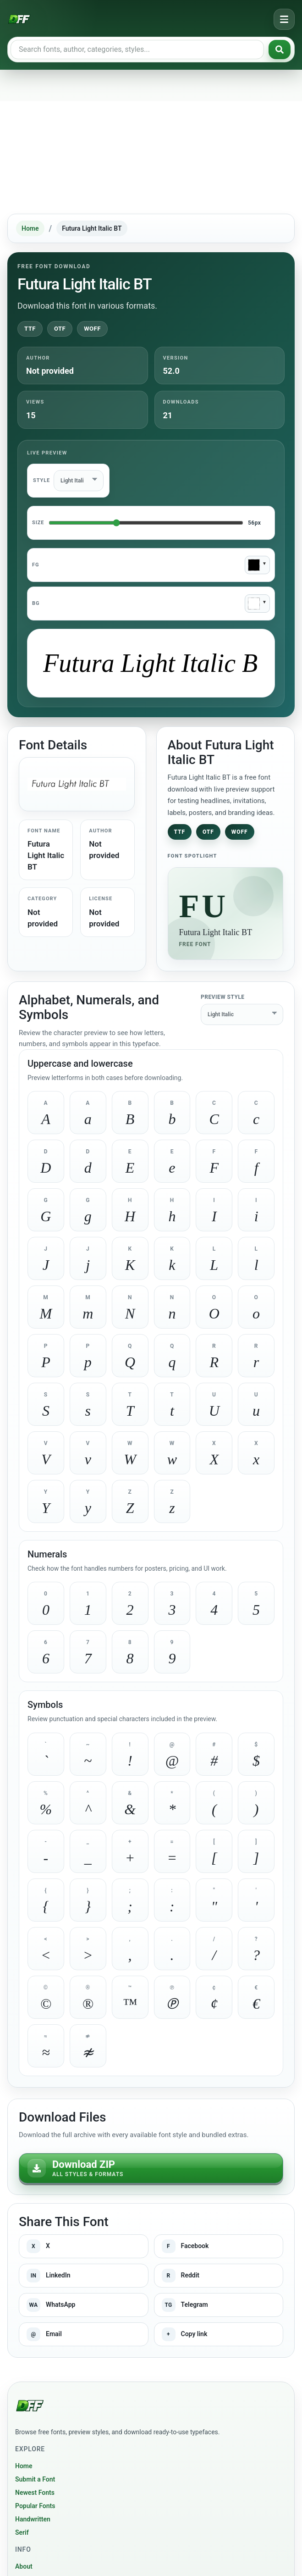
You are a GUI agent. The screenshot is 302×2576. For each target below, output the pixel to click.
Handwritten (32, 2519)
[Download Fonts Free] (19, 19)
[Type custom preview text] (151, 663)
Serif (22, 2532)
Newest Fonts (35, 2492)
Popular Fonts (35, 2506)
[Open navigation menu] (284, 19)
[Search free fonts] (137, 49)
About (24, 2566)
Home (30, 228)
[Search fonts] (280, 49)
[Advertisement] (151, 141)
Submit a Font (35, 2479)
